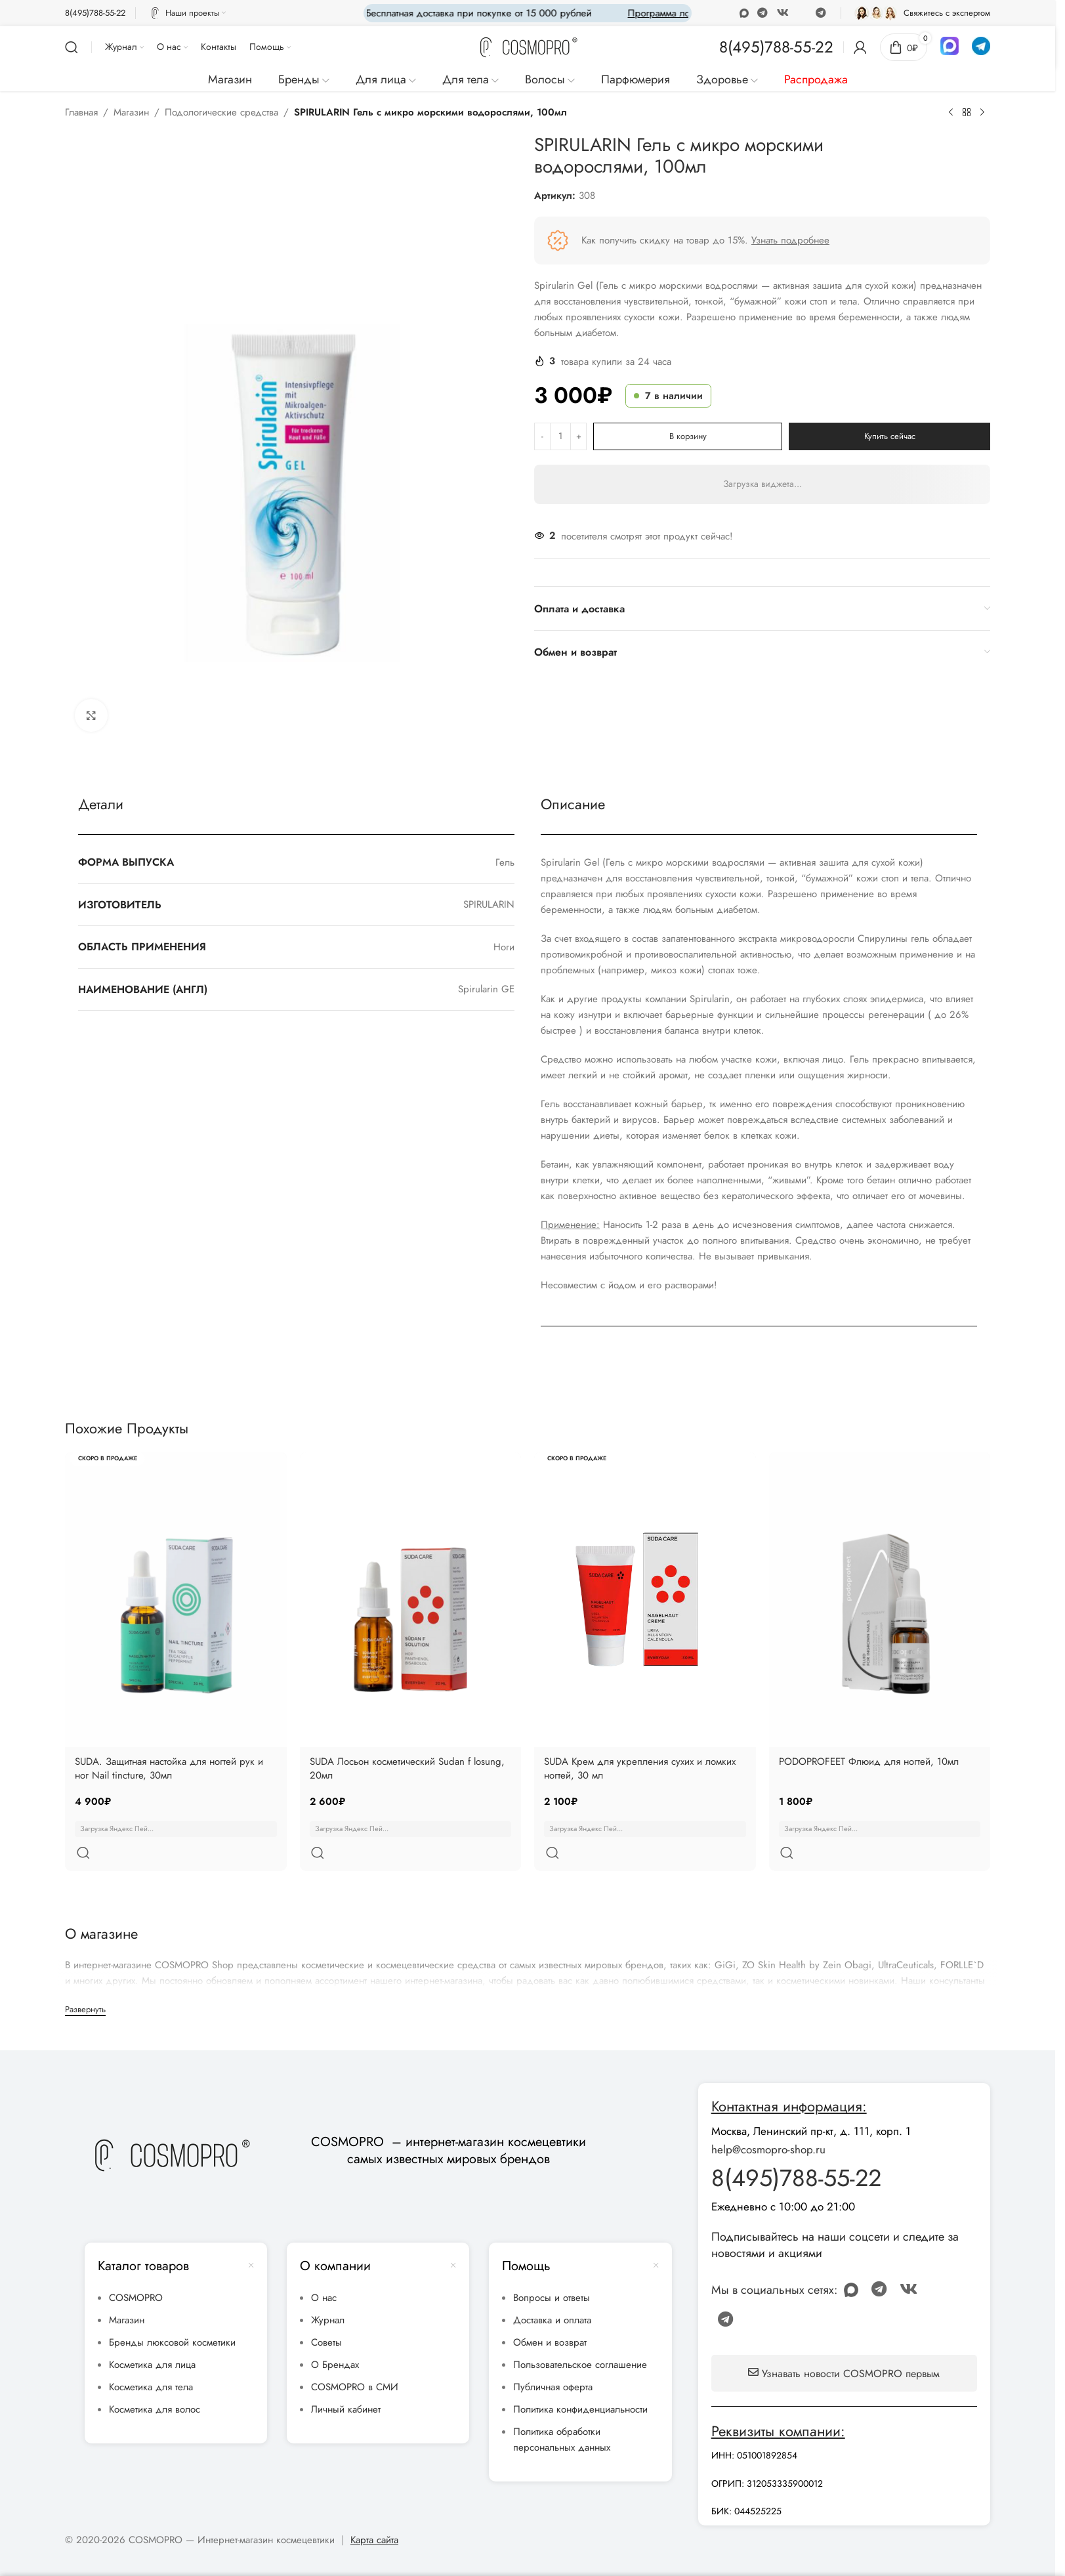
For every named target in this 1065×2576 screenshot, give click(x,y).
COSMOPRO (136, 2266)
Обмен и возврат (550, 2311)
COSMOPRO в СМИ (354, 2355)
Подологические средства (221, 112)
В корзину (688, 436)
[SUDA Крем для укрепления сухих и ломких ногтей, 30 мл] (645, 1599)
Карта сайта (374, 2508)
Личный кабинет (346, 2378)
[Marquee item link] (650, 13)
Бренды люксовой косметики (172, 2311)
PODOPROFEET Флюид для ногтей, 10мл (869, 1761)
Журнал (328, 2288)
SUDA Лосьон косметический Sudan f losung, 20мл (407, 1768)
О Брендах (335, 2333)
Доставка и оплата (552, 2288)
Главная (81, 112)
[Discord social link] (802, 13)
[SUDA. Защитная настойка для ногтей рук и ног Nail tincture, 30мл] (176, 1599)
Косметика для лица (152, 2333)
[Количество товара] (560, 436)
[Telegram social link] (821, 13)
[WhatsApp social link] (762, 13)
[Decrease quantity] (542, 436)
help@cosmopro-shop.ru (768, 2118)
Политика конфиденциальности (580, 2378)
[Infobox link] (95, 13)
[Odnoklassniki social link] (744, 13)
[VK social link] (782, 13)
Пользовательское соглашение (580, 2333)
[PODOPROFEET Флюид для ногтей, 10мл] (880, 1599)
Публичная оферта (553, 2355)
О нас (324, 2266)
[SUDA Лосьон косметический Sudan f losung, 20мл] (411, 1599)
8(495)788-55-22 (796, 2146)
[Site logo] (527, 46)
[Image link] (171, 2122)
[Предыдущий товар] (951, 113)
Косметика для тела (151, 2355)
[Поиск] (71, 47)
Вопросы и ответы (551, 2266)
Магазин (131, 112)
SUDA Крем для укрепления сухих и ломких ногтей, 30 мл (640, 1768)
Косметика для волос (154, 2378)
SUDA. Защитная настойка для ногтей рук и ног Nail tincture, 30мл (169, 1768)
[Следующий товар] (982, 113)
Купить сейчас (889, 436)
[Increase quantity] (578, 436)
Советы (326, 2311)
